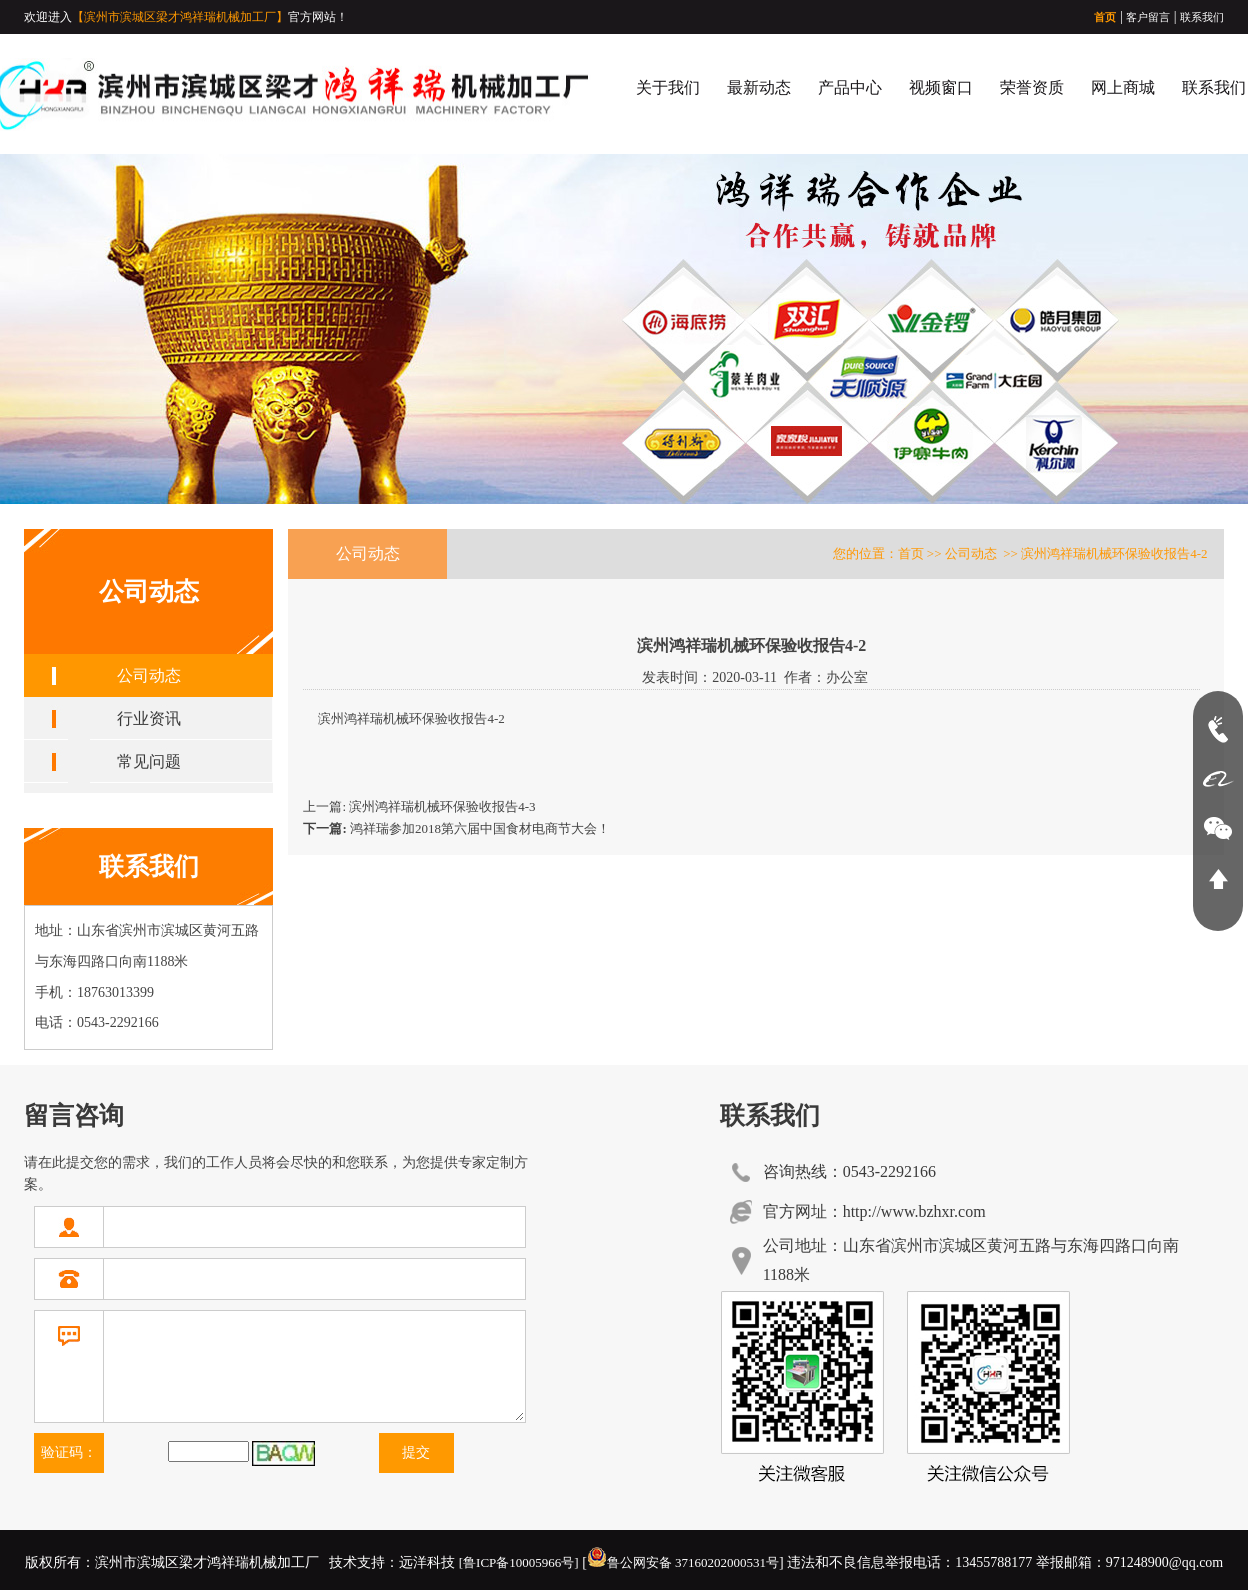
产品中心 (850, 87)
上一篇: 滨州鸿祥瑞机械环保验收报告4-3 (419, 806)
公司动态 (149, 675)
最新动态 (759, 87)
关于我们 (668, 87)
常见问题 (149, 761)
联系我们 (1202, 17)
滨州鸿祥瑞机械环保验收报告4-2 (411, 718)
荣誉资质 (1032, 87)
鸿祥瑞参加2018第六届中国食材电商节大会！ (456, 828)
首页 (1105, 17)
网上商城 (1123, 87)
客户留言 (1148, 17)
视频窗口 (941, 87)
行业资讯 (149, 718)
